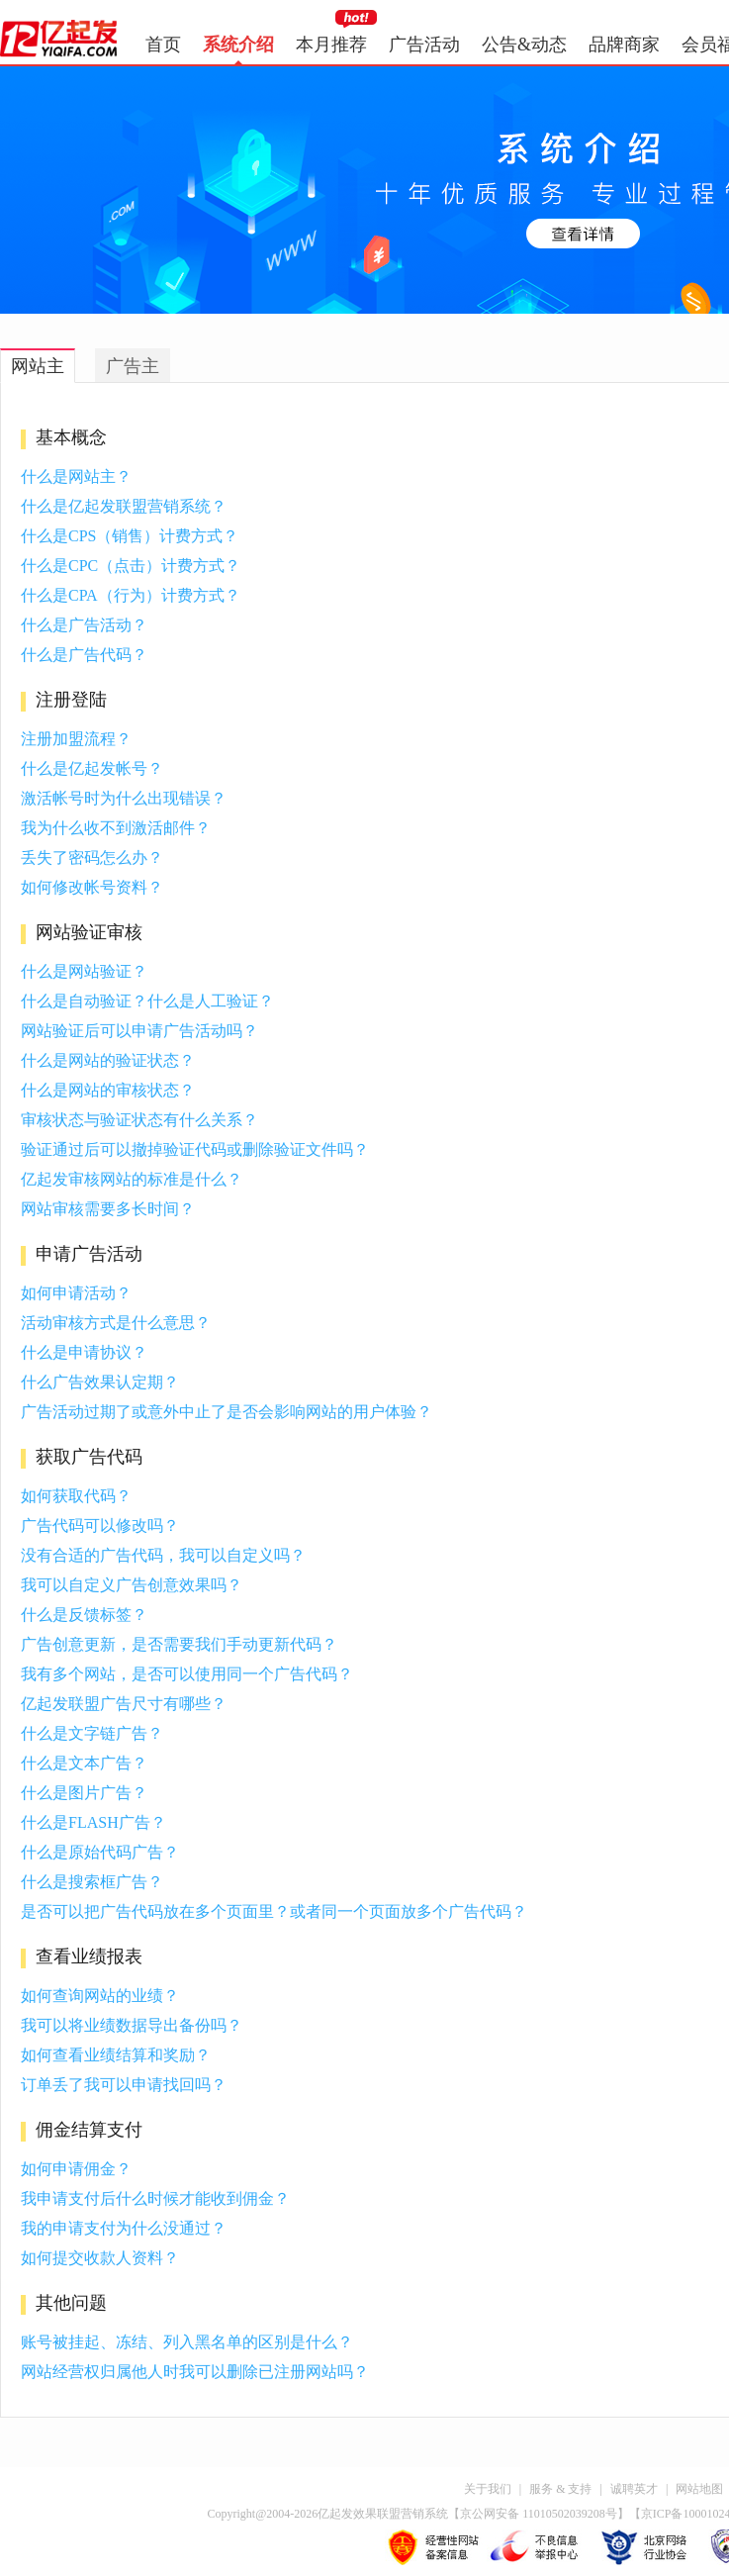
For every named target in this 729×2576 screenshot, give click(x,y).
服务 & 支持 (560, 2489)
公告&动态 (524, 44)
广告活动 (424, 44)
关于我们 (487, 2489)
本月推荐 (331, 44)
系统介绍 (238, 44)
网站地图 (699, 2489)
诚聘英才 (634, 2489)
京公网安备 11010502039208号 (538, 2514)
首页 (163, 44)
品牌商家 (624, 44)
